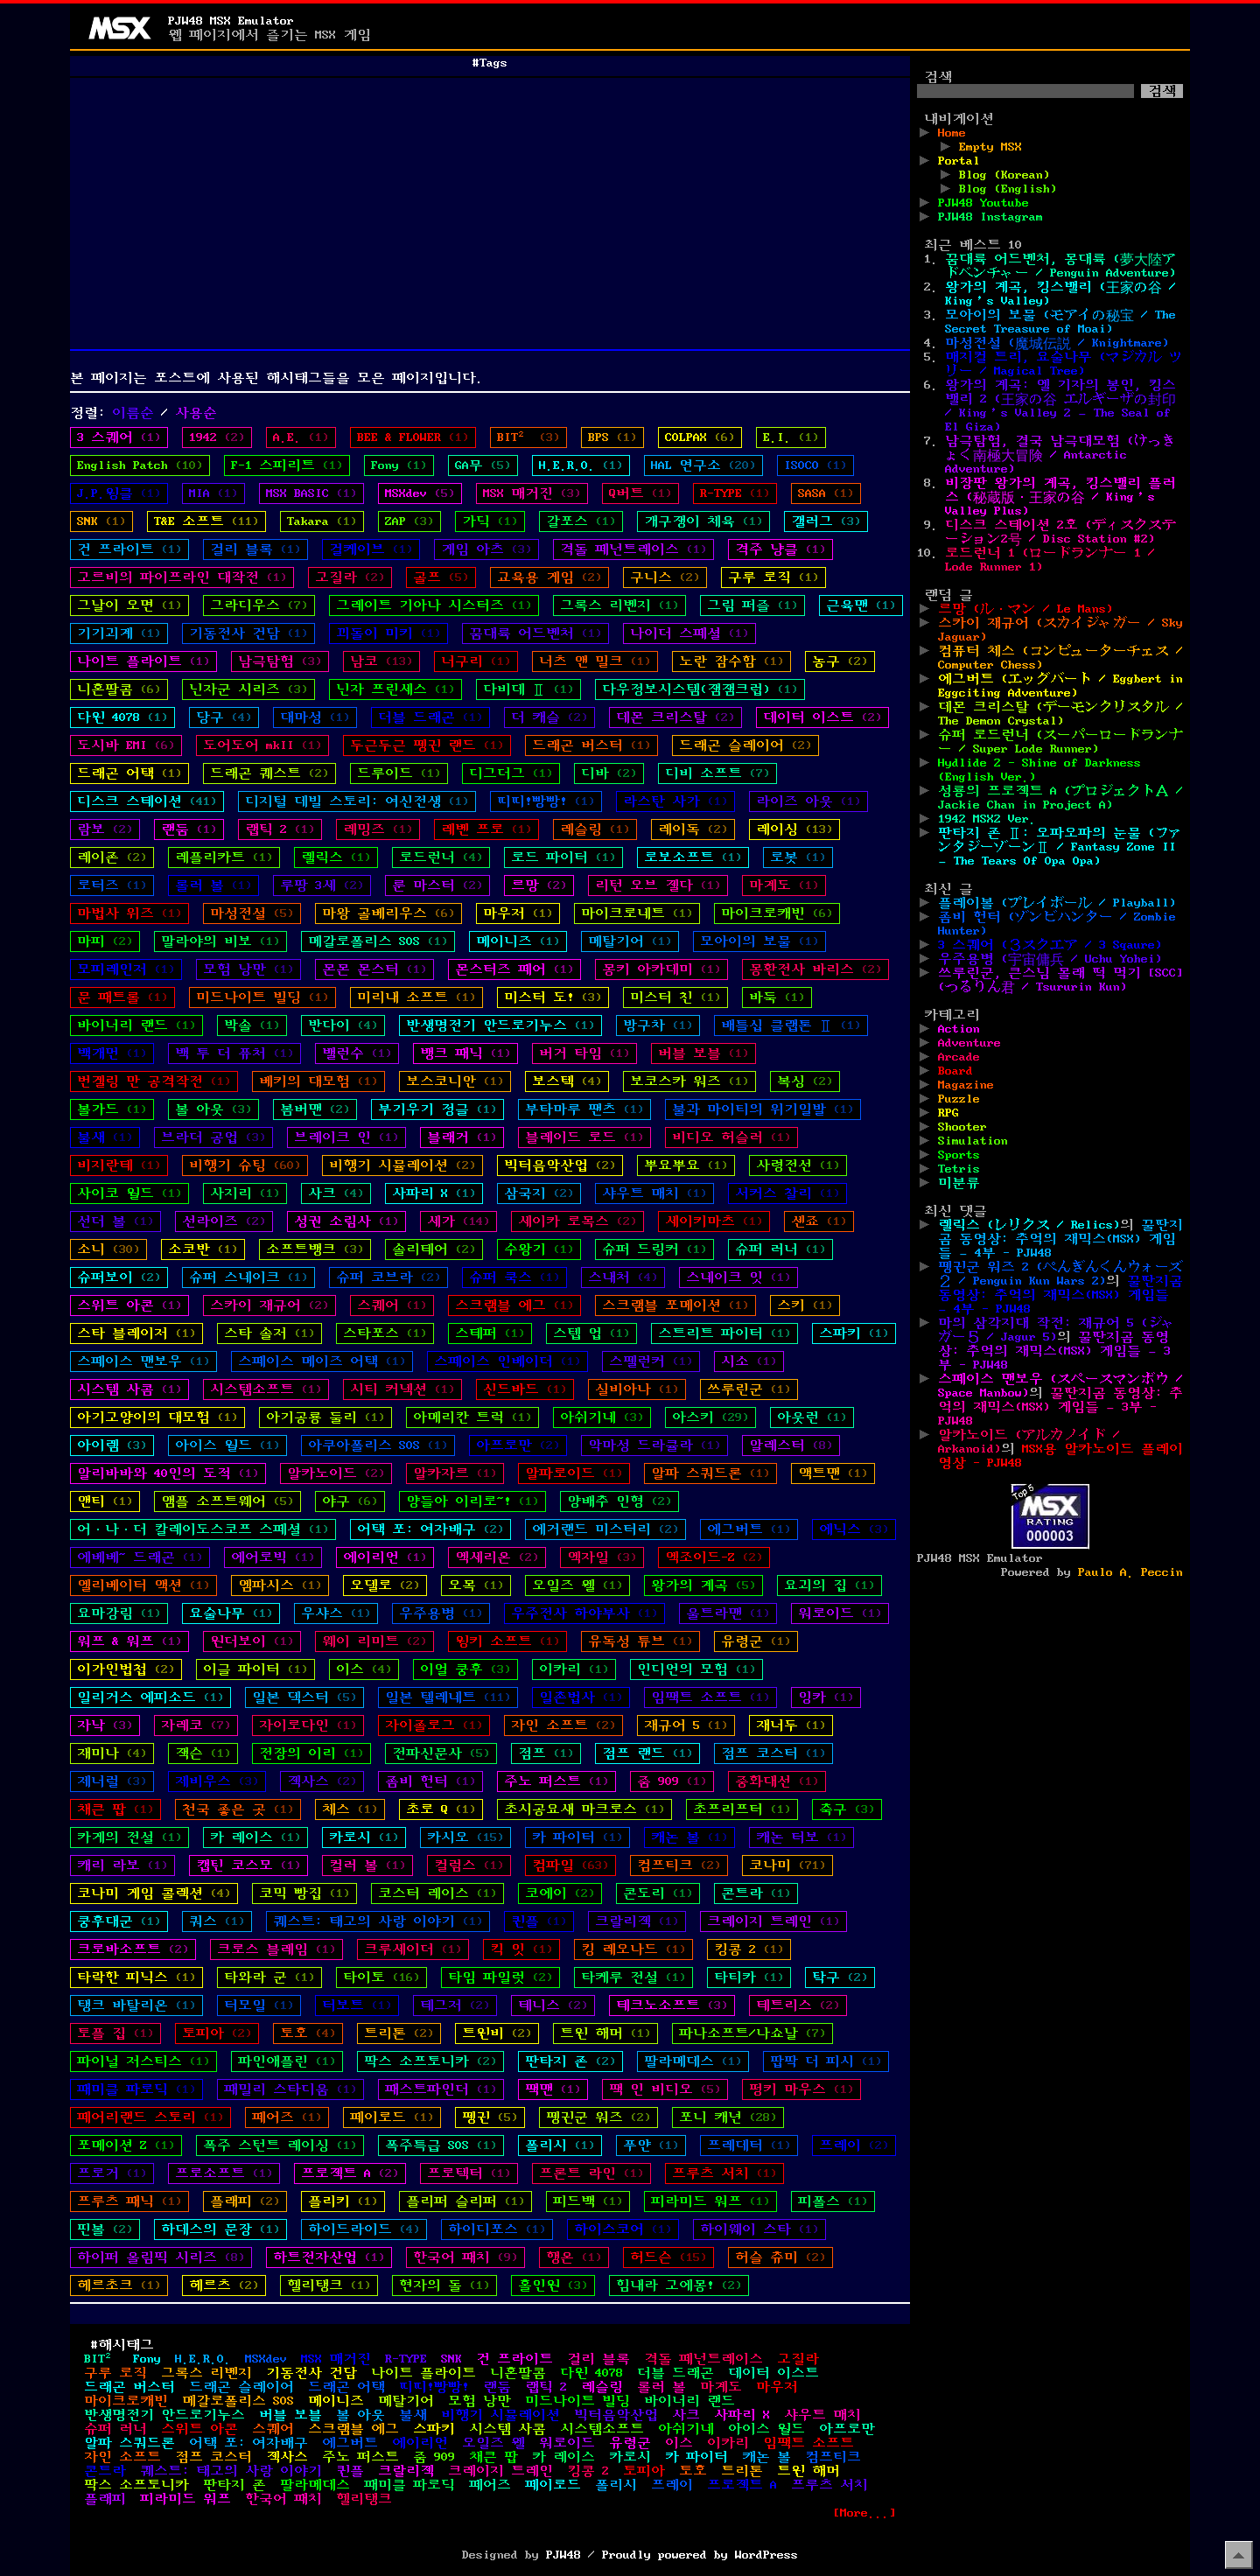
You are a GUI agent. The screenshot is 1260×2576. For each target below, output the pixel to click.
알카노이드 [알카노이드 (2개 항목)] (336, 1473)
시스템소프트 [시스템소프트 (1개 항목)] (266, 1389)
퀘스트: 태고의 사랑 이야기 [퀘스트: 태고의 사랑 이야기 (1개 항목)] (378, 1921)
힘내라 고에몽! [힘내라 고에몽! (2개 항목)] (679, 2285)
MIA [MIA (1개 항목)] (213, 493)
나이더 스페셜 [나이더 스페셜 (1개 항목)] (689, 633)
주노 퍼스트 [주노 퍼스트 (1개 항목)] (556, 1781)
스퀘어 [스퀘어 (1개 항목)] (392, 1305)
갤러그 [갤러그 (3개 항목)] (826, 521)
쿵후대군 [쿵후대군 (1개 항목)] (119, 1921)
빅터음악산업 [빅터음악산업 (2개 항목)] (560, 1165)
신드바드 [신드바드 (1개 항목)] (525, 1389)
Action (959, 1029)
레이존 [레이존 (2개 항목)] (112, 857)
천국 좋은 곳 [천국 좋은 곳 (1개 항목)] (238, 1809)
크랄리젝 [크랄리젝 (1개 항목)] (637, 1921)
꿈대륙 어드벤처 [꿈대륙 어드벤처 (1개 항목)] (535, 633)
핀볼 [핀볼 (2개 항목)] (105, 2229)
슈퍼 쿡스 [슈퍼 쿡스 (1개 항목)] (514, 1277)
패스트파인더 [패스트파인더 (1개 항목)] (441, 2089)
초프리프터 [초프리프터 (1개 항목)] (742, 1809)
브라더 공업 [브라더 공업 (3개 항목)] (213, 1137)
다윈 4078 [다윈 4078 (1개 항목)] (122, 717)
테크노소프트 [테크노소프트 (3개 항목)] (672, 2005)
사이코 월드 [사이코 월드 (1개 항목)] (129, 1193)
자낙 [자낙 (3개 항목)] (105, 1725)
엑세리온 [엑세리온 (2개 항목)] (497, 1557)
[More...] (864, 2513)
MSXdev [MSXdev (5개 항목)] (420, 493)
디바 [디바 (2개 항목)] (609, 773)
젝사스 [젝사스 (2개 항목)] (322, 1781)
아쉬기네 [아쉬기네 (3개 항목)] (602, 1417)
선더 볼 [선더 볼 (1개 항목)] (115, 1221)
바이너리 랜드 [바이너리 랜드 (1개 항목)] (136, 1025)
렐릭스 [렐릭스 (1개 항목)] (336, 857)
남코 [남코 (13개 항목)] (381, 661)
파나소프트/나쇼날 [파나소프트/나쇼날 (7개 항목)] (752, 2033)
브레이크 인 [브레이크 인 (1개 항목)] (346, 1137)
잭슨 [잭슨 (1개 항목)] (203, 1753)
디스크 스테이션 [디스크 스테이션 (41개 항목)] (147, 801)
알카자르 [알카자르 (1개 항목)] (455, 1473)
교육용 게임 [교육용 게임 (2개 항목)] (549, 577)
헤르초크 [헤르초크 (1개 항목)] (119, 2285)
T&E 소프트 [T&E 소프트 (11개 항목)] (206, 521)
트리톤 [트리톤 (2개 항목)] (399, 2033)
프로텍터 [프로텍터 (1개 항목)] (469, 2173)
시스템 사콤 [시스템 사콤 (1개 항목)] (129, 1389)
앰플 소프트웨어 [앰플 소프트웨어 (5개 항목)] (227, 1501)
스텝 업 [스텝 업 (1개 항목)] (591, 1333)
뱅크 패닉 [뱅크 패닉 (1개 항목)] (465, 1053)
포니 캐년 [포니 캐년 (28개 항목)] (728, 2117)
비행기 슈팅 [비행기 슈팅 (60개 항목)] (245, 1165)
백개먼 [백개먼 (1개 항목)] (112, 1053)
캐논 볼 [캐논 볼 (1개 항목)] (689, 1837)
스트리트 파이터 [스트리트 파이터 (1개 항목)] (724, 1333)
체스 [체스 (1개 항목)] (350, 1809)
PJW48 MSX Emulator (231, 21)
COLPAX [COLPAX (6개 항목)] (700, 437)
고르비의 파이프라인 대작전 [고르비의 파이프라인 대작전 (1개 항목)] (182, 577)
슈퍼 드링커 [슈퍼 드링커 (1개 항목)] (654, 1249)
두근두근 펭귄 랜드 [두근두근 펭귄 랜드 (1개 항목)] (427, 745)
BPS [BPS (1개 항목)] (612, 437)
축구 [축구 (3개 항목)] (847, 1809)
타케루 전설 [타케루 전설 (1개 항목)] (633, 1977)
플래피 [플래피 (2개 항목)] (245, 2201)
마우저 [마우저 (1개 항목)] (518, 913)
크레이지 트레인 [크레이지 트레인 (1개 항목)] (773, 1921)
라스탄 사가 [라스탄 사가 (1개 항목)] (675, 801)
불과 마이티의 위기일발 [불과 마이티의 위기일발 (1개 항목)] (763, 1109)
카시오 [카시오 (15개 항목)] (465, 1837)
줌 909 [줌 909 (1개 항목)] (672, 1781)
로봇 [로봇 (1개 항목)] (798, 857)
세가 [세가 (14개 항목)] (458, 1221)
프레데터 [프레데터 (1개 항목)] (749, 2145)
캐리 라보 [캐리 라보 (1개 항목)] (122, 1865)
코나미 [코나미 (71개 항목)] (787, 1865)
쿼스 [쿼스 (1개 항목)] (217, 1921)
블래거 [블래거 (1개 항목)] (462, 1137)
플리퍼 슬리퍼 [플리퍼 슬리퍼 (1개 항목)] (465, 2201)
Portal (959, 161)
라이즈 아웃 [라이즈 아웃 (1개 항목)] (808, 801)
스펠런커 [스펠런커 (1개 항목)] (651, 1361)
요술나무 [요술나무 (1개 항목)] (231, 1613)
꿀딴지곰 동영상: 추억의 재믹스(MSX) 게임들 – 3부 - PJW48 (1054, 1351)
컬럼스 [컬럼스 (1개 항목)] (469, 1865)
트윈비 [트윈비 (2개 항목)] (497, 2033)
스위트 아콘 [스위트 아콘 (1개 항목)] (129, 1305)
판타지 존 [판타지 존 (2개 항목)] (570, 2061)
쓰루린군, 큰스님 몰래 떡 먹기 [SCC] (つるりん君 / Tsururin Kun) (1060, 980)
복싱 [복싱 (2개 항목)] (805, 1081)
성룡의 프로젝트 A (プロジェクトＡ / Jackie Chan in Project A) (1060, 798)
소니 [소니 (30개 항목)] (108, 1249)
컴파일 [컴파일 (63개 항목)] (570, 1865)
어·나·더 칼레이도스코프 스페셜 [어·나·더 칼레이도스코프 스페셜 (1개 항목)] (203, 1529)
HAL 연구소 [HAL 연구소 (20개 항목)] (703, 465)
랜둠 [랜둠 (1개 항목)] (189, 829)
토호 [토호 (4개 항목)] (308, 2033)
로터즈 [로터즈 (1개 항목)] (112, 885)
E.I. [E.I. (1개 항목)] (791, 437)
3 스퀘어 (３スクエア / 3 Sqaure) (1050, 945)
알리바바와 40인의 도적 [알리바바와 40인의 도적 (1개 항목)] (168, 1473)
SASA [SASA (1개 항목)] (826, 493)
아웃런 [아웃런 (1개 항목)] (812, 1417)
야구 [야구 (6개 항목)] (350, 1501)
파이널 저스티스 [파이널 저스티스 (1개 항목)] (143, 2061)
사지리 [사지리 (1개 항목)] (245, 1193)
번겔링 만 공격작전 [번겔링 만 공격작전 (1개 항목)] (154, 1081)
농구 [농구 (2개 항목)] (840, 661)
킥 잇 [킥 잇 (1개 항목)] (521, 1949)
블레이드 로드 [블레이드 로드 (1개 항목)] (584, 1137)
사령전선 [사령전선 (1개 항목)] (798, 1165)
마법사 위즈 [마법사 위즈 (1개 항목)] (129, 913)
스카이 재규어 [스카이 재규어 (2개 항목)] (269, 1305)
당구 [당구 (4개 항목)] (224, 717)
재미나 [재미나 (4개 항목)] (112, 1753)
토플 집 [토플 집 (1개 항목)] (115, 2033)
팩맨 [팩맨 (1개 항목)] (553, 2089)
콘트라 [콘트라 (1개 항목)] (756, 1893)
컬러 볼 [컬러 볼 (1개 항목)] (367, 1865)
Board (955, 1071)
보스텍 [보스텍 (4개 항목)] (567, 1081)
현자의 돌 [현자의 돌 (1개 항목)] (444, 2285)
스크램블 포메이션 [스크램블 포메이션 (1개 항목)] (675, 1305)
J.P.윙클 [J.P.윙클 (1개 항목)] (119, 493)
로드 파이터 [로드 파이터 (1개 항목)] (563, 857)
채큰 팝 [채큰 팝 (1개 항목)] (115, 1809)
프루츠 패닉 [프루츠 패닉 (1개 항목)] (129, 2201)
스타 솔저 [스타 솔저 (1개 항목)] (269, 1333)
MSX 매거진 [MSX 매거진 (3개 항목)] (532, 493)
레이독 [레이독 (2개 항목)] (693, 829)
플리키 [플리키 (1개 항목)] (343, 2201)
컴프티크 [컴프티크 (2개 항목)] (679, 1865)
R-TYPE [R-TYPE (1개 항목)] (735, 493)
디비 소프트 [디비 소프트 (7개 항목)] (717, 773)
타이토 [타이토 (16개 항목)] (381, 1977)
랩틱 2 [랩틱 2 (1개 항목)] (280, 829)
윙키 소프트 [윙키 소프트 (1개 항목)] (507, 1641)
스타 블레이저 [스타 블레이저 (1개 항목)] (136, 1333)
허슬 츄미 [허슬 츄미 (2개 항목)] (780, 2257)
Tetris (959, 1169)
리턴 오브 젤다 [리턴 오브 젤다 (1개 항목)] (658, 885)
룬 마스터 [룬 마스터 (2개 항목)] (437, 885)
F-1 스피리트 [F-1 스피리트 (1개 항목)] (287, 465)
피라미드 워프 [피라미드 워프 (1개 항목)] (710, 2201)
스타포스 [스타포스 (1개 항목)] (385, 1333)
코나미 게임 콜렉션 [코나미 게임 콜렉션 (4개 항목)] (154, 1893)
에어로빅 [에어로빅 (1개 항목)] (273, 1557)
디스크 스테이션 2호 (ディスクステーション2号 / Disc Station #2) (1060, 532)
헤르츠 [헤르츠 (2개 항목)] (224, 2285)
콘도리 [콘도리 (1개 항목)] (658, 1893)
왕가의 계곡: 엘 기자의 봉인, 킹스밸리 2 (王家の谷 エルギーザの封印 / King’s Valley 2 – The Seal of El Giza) (1060, 406)
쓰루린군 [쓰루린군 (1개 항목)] (749, 1389)
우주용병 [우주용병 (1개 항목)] (441, 1613)
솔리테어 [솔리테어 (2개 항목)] (434, 1249)
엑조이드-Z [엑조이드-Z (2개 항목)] (714, 1557)
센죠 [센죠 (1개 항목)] (819, 1221)
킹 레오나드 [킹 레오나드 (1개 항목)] (633, 1949)
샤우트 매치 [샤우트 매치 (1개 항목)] (654, 1193)
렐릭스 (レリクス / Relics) (1029, 1225)
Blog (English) (1008, 189)
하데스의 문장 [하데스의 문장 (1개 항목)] (220, 2229)
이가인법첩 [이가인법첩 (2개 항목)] (126, 1669)
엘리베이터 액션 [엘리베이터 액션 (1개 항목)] (143, 1585)
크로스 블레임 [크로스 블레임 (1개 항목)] (276, 1949)
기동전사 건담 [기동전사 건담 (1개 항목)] (248, 633)
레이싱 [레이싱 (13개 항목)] (794, 829)
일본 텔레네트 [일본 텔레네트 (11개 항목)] (448, 1697)
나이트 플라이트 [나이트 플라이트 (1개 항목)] (143, 661)
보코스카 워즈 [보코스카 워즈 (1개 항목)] (689, 1081)
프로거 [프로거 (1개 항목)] (112, 2173)
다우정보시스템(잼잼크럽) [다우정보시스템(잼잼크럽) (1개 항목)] (700, 689)
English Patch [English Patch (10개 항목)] (140, 465)
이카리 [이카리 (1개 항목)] (574, 1669)
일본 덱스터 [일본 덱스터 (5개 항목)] (304, 1697)
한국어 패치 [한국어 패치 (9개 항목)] (465, 2257)
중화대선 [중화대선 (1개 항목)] (777, 1781)
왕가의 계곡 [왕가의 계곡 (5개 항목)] (703, 1585)
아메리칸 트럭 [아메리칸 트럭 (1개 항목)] (472, 1417)
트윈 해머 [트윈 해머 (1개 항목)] (605, 2033)
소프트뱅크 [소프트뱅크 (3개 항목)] (315, 1249)
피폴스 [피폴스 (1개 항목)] (833, 2201)
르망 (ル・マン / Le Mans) (1025, 609)
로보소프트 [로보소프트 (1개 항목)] (693, 857)
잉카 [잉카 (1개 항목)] (826, 1697)
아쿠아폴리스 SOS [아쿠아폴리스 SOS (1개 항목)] (378, 1445)
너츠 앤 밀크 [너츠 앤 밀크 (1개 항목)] (595, 661)
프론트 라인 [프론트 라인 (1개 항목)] (591, 2173)
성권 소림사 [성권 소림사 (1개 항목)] (346, 1221)
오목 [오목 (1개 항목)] (476, 1585)
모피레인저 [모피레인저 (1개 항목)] (126, 969)
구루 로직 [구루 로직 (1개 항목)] (773, 577)
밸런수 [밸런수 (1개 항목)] (357, 1053)
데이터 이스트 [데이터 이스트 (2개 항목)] (822, 717)
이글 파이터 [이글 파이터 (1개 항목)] (255, 1669)
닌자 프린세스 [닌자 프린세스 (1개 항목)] (395, 689)
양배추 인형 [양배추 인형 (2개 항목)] (619, 1501)
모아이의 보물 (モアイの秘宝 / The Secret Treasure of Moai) (1060, 322)
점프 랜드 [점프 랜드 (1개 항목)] (647, 1753)
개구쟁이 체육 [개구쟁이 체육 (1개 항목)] (703, 521)
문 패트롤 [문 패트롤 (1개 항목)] (122, 997)
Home (952, 133)
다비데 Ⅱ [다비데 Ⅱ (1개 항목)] (528, 689)
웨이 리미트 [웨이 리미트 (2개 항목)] (374, 1641)
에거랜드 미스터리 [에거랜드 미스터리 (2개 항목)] (605, 1529)
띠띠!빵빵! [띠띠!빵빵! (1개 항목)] (546, 801)
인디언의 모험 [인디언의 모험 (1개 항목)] (696, 1669)
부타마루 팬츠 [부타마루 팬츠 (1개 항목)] (584, 1109)
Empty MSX (990, 147)
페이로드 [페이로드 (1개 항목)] (392, 2117)
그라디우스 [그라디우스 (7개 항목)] (259, 605)
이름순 (133, 413)
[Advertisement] (490, 220)
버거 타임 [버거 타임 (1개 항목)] (584, 1053)
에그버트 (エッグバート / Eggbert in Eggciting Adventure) (1060, 686)
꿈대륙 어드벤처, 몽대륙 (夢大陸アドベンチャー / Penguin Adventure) (1060, 266)
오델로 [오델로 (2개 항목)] (385, 1585)
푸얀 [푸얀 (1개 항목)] (651, 2145)
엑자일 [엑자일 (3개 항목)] (602, 1557)
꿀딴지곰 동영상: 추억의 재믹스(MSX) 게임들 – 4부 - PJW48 (1060, 1239)
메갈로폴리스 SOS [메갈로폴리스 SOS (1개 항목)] (378, 941)
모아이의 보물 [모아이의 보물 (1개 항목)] (759, 941)
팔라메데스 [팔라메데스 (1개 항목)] (693, 2061)
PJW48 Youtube (983, 203)
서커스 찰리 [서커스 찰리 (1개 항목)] (787, 1193)
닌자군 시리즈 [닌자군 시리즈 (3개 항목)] (248, 689)
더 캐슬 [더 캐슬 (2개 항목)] (549, 717)
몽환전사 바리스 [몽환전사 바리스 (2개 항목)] (815, 969)
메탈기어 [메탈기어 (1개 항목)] (630, 941)
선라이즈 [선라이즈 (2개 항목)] (224, 1221)
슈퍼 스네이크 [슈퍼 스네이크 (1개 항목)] (248, 1277)
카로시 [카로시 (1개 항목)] (364, 1837)
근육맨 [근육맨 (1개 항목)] (861, 605)
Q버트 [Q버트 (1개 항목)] (640, 493)
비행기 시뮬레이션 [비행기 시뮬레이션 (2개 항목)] (402, 1165)
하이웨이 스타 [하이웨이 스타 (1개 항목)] (759, 2229)
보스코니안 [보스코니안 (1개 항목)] (455, 1081)
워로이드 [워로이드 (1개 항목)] (840, 1613)
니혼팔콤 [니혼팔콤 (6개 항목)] (119, 689)
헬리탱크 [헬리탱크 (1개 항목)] (329, 2285)
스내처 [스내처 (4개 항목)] (623, 1277)
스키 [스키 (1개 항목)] (805, 1305)
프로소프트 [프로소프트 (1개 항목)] (224, 2173)
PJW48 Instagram (990, 217)
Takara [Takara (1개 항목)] (322, 521)
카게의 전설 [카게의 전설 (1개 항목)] (129, 1837)
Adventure (969, 1043)
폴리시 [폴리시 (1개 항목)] (560, 2145)
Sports (959, 1155)
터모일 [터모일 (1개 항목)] (259, 2005)
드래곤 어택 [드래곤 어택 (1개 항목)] (129, 773)
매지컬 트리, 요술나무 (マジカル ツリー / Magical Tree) (1064, 364)
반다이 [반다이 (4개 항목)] (343, 1025)
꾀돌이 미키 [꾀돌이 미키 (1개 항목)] (388, 633)
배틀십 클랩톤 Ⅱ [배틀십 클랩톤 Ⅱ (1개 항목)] (791, 1025)
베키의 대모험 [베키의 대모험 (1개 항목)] (318, 1081)
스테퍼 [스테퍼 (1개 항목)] (490, 1333)
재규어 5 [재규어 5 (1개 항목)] (686, 1725)
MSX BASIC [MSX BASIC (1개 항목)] (311, 493)
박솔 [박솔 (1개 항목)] (252, 1025)
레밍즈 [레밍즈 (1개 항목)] (378, 829)
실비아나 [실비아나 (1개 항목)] (637, 1389)
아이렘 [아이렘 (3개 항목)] (112, 1445)
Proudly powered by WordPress (700, 2555)
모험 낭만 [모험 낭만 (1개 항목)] (248, 969)
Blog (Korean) (1004, 175)
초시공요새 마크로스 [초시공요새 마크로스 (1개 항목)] (584, 1809)
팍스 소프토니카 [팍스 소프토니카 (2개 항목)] (430, 2061)
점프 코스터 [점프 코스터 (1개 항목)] (773, 1753)
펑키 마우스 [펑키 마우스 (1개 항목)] (801, 2089)
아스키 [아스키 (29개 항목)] (710, 1417)
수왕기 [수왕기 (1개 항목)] (539, 1249)
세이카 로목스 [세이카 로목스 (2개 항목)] (577, 1221)
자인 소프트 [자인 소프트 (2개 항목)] (563, 1725)
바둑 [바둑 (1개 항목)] (777, 997)
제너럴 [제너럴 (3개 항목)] (112, 1781)
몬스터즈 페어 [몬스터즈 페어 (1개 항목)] (514, 969)
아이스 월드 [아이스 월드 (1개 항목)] (227, 1445)
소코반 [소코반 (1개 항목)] (203, 1249)
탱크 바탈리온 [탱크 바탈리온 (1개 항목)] (136, 2005)
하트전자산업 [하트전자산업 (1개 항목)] (329, 2257)
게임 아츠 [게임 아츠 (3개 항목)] (486, 549)
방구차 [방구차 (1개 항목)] (658, 1025)
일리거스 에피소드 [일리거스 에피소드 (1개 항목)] (150, 1697)
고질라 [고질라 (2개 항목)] (350, 577)
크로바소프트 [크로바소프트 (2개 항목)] (133, 1949)
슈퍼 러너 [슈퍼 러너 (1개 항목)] (780, 1249)
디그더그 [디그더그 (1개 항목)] (511, 773)
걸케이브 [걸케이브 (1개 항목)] (371, 549)
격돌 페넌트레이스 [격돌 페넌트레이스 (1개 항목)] (633, 549)
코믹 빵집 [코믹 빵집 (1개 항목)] (304, 1893)
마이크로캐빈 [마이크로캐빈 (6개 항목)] (777, 913)
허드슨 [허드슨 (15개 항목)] (668, 2257)
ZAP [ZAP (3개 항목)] (409, 521)
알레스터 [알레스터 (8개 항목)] (791, 1445)
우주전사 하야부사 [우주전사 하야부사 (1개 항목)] (584, 1613)
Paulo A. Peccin (1130, 1572)
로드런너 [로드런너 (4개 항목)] (441, 857)
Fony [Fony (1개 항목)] (399, 465)
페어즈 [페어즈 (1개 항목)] (287, 2117)
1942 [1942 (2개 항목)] (217, 437)
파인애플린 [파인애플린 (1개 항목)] (287, 2061)
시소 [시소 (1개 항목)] (749, 1361)
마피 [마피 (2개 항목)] (105, 941)
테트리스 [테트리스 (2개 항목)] (798, 2005)
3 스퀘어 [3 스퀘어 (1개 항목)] (119, 437)
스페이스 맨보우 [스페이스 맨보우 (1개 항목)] (143, 1361)
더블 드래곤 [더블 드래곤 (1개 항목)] (430, 717)
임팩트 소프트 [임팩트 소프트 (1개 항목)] (710, 1697)
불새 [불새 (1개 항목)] (105, 1137)
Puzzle (959, 1099)
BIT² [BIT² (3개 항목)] (528, 437)
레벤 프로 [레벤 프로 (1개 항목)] (486, 829)
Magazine (966, 1085)
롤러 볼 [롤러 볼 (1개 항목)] (213, 885)
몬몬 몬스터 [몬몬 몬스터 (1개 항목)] (374, 969)
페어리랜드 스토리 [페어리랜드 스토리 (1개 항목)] (150, 2117)
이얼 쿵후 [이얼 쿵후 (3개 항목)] (465, 1669)
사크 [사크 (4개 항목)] (336, 1193)
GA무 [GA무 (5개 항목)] (483, 465)
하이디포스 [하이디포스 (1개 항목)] (497, 2229)
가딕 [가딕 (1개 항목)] (490, 521)
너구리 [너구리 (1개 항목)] (476, 661)
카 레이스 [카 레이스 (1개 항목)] (255, 1837)
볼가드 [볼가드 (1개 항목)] (112, 1109)
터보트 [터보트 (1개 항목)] (357, 2005)
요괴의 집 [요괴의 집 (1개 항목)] (829, 1585)
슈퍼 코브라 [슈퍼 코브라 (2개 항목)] (388, 1277)
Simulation (973, 1141)
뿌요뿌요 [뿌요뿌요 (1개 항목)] (686, 1165)
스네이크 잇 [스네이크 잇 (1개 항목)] (738, 1277)
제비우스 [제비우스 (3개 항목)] (217, 1781)
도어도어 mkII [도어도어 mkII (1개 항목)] (262, 745)
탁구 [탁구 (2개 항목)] (840, 1977)
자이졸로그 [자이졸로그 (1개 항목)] (434, 1725)
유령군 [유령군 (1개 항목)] (756, 1641)
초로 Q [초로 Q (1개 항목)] (441, 1809)
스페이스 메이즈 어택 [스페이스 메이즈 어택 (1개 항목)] (322, 1361)
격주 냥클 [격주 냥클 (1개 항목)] (780, 549)
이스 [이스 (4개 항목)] (364, 1669)
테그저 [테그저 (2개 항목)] (455, 2005)
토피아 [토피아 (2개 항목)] (217, 2033)
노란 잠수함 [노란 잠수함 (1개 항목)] (731, 661)
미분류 (959, 1183)
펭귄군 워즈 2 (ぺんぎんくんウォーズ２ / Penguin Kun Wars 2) (1060, 1274)
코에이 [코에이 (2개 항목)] (560, 1893)
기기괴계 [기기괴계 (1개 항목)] (119, 633)
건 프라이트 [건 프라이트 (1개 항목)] (129, 549)
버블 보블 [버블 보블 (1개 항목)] (703, 1053)
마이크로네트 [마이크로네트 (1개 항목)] (637, 913)
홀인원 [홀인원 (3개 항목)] (553, 2285)
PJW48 (563, 2555)
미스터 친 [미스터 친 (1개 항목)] (675, 997)
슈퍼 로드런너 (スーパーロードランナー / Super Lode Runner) (1060, 742)
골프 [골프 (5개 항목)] (441, 577)
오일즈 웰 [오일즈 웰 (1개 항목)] (577, 1585)
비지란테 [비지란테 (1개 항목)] (119, 1165)
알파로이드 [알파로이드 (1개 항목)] (574, 1473)
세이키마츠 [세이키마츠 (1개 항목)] (714, 1221)
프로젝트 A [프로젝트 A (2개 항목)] (350, 2173)
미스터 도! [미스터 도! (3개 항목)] (553, 997)
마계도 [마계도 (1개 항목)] (784, 885)
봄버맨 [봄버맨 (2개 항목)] (315, 1109)
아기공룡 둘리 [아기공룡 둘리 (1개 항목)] (325, 1417)
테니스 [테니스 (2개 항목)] (553, 2005)
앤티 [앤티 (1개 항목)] (105, 1501)
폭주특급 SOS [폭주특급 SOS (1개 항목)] (441, 2145)
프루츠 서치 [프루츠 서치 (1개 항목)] (724, 2173)
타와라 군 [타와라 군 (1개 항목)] (269, 1977)
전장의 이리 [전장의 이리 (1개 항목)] (311, 1753)
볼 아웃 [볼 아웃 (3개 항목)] (213, 1109)
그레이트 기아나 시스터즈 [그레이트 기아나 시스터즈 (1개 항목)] (434, 605)
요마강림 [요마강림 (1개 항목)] (119, 1613)
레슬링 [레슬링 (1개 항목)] (595, 829)
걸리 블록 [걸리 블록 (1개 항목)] (255, 549)
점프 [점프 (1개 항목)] (546, 1753)
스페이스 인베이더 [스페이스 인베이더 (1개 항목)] (507, 1361)
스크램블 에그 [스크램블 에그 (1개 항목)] (514, 1305)
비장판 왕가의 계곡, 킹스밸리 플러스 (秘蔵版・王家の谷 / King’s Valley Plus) (1060, 497)
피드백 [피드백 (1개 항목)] (588, 2201)
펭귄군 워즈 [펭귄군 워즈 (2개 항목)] (598, 2117)
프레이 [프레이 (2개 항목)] (854, 2145)
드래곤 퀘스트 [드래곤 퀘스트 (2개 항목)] (269, 773)
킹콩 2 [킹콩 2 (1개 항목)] (749, 1949)
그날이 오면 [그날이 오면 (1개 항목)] (129, 605)
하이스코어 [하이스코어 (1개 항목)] (623, 2229)
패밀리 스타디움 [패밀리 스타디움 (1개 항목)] (290, 2089)
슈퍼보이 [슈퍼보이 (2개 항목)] (119, 1277)
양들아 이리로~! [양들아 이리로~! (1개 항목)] (472, 1501)
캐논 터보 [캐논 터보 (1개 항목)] (801, 1837)
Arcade (959, 1057)
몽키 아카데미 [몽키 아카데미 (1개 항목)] (661, 969)
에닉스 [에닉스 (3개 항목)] (854, 1529)
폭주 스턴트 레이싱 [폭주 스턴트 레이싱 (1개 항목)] (280, 2145)
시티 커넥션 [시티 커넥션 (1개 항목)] (402, 1389)
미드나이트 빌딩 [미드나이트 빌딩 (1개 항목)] (262, 997)
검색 (938, 77)
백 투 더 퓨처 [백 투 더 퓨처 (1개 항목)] (234, 1053)
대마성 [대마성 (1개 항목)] (315, 717)
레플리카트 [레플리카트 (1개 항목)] (224, 857)
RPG (948, 1113)
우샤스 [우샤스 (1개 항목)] (336, 1613)
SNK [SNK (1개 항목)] (101, 521)
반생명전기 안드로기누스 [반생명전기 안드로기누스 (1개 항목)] (500, 1025)
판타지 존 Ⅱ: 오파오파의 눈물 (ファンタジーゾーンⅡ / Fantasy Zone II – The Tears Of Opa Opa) (1060, 847)
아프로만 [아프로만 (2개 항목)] (518, 1445)
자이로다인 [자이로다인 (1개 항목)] (308, 1725)
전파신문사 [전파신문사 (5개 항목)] (441, 1753)
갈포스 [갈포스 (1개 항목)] (581, 521)
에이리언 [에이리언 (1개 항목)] (385, 1557)
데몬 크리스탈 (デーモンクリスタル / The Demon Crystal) (1060, 714)
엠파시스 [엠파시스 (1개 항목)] (280, 1585)
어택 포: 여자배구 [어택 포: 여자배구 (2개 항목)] (430, 1529)
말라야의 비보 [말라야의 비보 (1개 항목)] (220, 941)
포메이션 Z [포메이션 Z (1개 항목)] (126, 2145)
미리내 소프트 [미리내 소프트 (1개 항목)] (416, 997)
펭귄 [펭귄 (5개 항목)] (490, 2117)
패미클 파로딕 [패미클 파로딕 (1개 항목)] (136, 2089)
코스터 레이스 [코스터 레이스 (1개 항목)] (437, 1893)
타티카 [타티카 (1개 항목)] (749, 1977)
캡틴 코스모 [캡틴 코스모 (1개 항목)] (248, 1865)
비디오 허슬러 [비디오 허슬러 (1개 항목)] (731, 1137)
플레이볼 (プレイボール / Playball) (1057, 903)
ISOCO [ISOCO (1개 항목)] (815, 465)
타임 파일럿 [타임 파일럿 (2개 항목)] (500, 1977)
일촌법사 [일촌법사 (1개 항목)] (581, 1697)
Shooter (962, 1127)
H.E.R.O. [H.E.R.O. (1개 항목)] (581, 465)
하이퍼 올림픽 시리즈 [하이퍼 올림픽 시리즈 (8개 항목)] (161, 2257)
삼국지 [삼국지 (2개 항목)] (539, 1193)
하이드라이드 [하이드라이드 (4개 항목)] (364, 2229)
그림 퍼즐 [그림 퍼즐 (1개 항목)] (752, 605)
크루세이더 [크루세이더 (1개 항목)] (413, 1949)
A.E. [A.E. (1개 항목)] (301, 437)
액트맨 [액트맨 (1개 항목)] (833, 1473)
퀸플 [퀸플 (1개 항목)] (539, 1921)
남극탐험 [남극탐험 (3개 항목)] (280, 661)
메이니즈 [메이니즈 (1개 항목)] (518, 941)
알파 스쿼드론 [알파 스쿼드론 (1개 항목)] (710, 1473)
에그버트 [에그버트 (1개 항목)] (749, 1529)
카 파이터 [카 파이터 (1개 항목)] (577, 1837)
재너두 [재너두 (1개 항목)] (791, 1725)
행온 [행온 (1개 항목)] (574, 2257)
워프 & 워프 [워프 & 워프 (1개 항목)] (129, 1641)
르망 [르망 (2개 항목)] (539, 885)
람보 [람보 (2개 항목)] (105, 829)
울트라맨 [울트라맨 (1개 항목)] (728, 1613)
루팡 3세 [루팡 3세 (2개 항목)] (322, 885)
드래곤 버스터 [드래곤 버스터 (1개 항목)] (591, 745)
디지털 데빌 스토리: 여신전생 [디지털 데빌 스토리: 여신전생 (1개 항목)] (357, 801)
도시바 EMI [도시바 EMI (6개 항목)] (126, 745)
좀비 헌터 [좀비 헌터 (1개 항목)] (430, 1781)
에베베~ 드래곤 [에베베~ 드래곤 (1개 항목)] (140, 1557)
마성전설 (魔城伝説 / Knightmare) (1057, 343)
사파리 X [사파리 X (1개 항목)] (434, 1193)
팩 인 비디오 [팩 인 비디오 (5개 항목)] (665, 2089)
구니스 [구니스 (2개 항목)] (665, 577)
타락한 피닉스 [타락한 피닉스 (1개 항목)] (136, 1977)
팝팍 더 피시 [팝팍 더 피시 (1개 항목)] (826, 2061)
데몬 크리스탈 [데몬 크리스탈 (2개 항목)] (675, 717)
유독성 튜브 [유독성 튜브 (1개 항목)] (640, 1641)
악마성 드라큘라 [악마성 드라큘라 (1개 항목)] (654, 1445)
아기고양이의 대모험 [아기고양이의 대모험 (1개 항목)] (157, 1417)
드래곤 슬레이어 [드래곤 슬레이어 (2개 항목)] (745, 745)
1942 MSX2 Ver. (987, 819)
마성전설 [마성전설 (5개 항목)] (252, 913)
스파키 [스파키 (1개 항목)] (854, 1333)
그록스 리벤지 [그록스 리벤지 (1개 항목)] (619, 605)
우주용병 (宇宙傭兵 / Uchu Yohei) (1050, 959)
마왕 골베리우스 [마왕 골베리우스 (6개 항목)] (388, 913)
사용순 (196, 413)
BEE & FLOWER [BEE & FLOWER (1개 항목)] (413, 437)
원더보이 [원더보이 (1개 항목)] (252, 1641)
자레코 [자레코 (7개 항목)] (196, 1725)
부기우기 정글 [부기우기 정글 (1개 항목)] (437, 1109)
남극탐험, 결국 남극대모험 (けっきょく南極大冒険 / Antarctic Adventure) (1060, 455)
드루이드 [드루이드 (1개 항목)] (399, 773)
